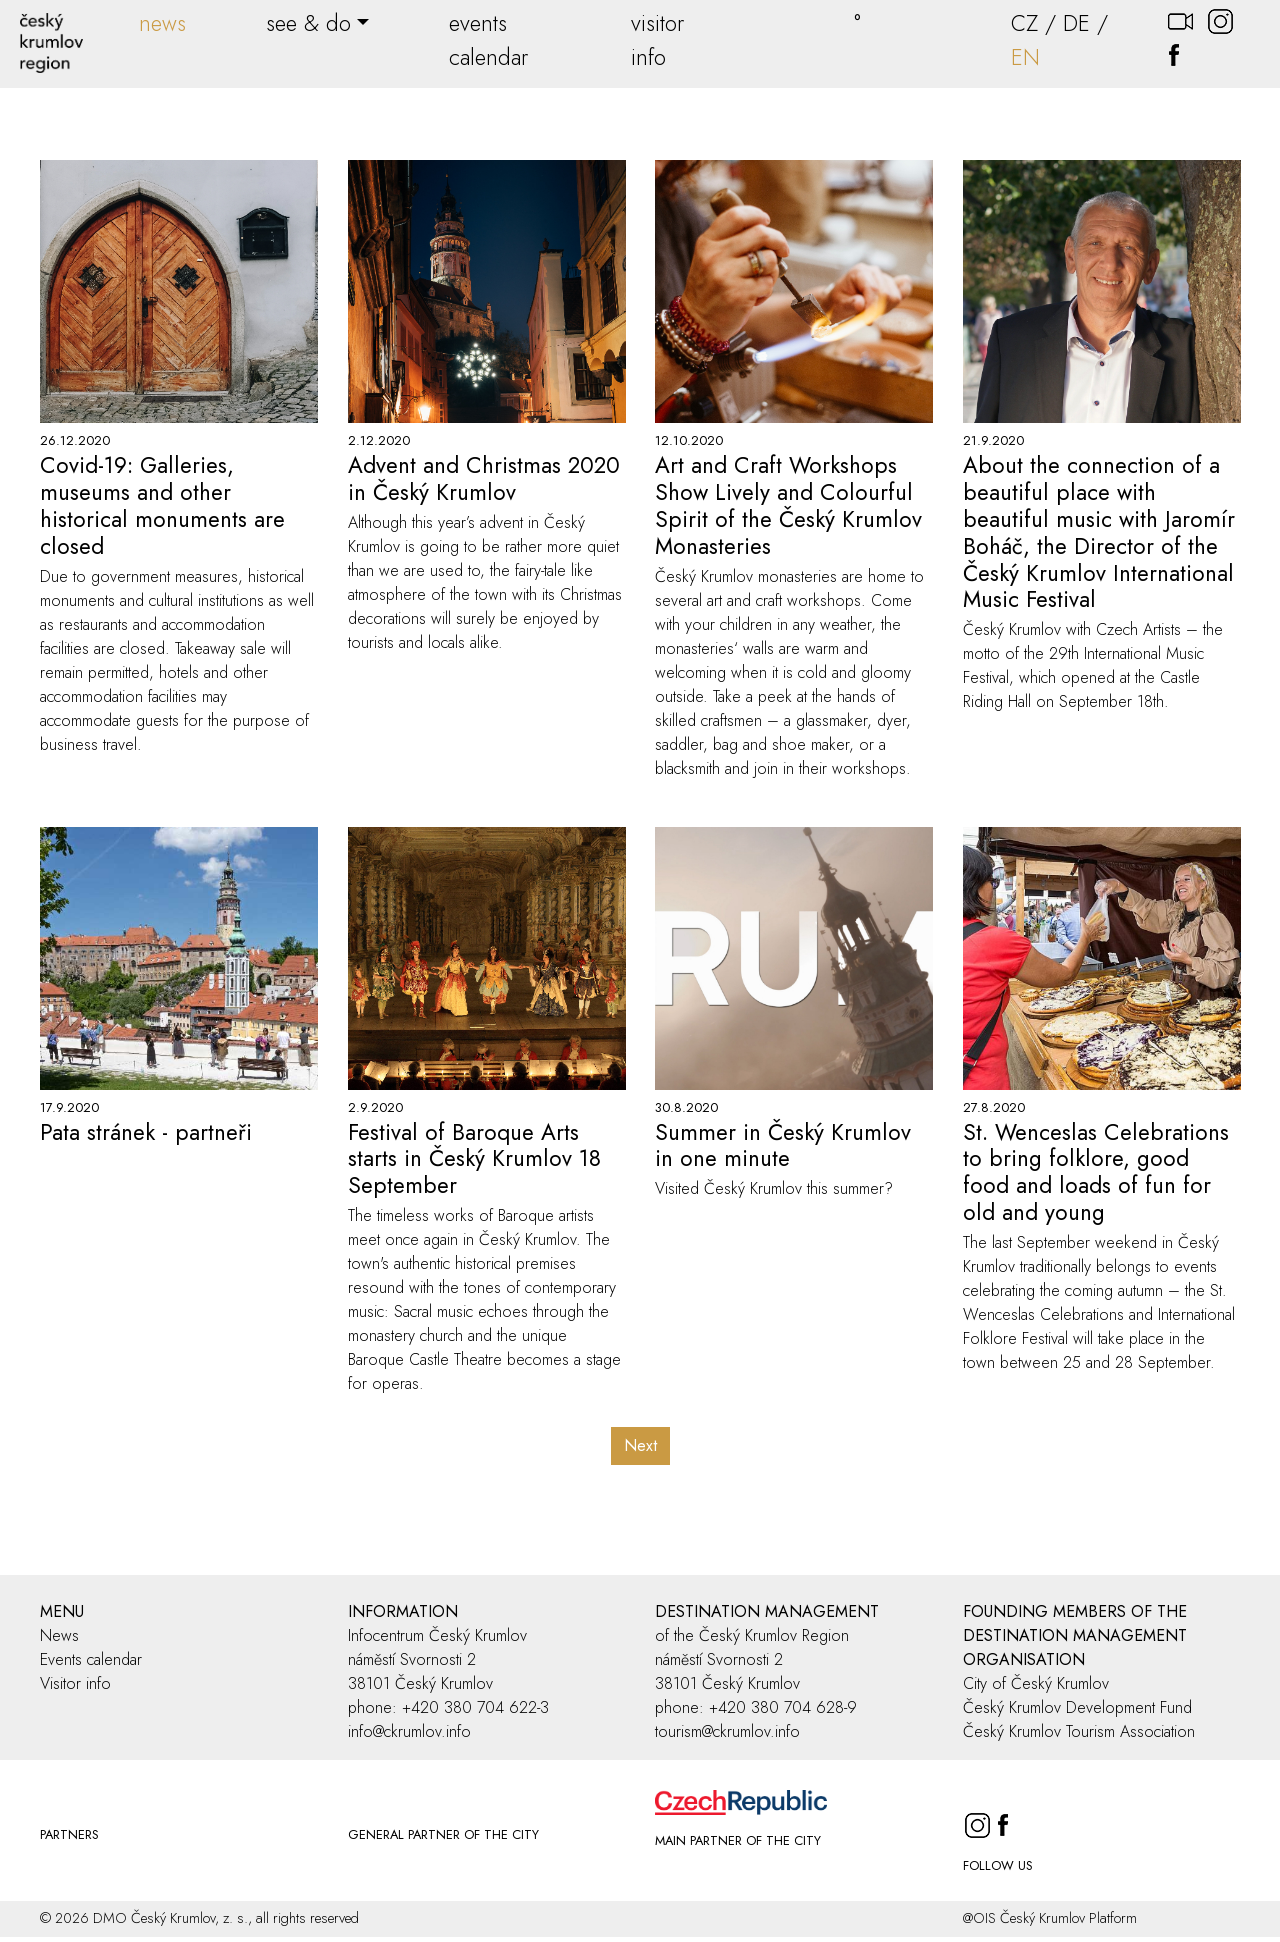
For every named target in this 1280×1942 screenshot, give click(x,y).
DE (1076, 23)
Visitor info (75, 1683)
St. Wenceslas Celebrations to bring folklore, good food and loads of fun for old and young (1096, 1172)
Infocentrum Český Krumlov (437, 1635)
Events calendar (91, 1659)
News (59, 1635)
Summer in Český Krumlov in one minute (783, 1145)
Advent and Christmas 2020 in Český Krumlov (484, 478)
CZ (1024, 23)
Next (640, 1445)
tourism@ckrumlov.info (727, 1731)
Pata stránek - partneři (146, 1132)
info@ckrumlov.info (409, 1731)
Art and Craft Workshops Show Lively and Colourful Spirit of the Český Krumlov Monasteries (788, 505)
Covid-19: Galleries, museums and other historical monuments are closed (162, 505)
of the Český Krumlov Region (752, 1635)
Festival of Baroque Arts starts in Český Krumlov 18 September (474, 1159)
